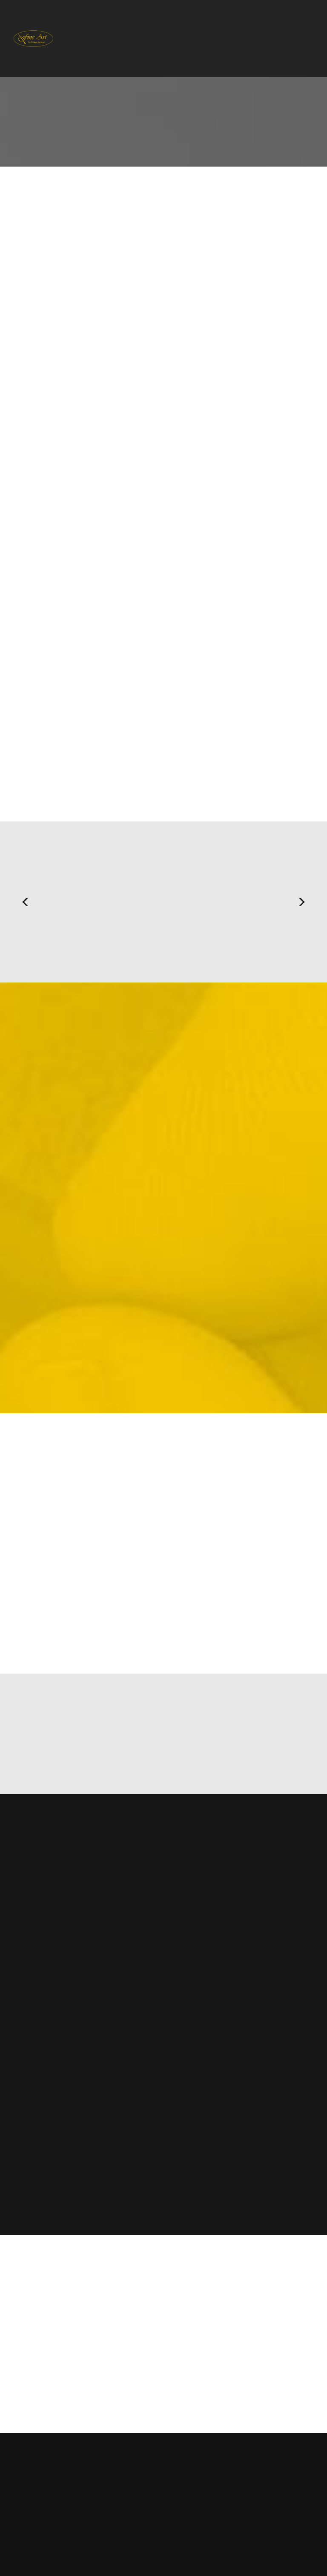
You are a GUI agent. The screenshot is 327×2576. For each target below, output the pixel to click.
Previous (25, 902)
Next (302, 902)
